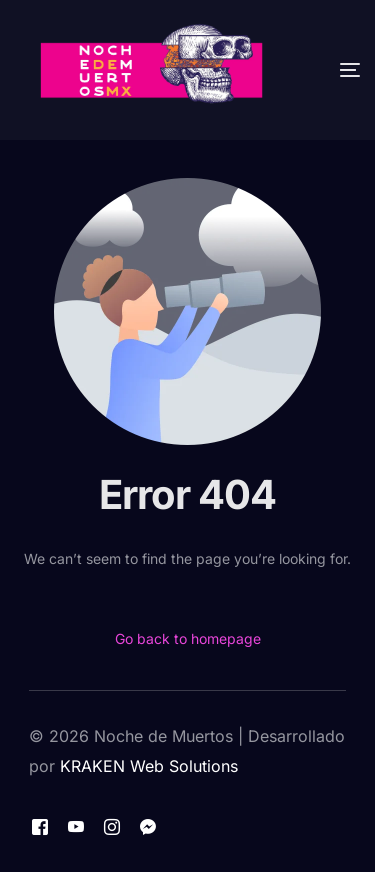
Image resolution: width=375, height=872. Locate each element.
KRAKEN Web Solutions (149, 766)
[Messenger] (148, 826)
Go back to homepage (188, 638)
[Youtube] (76, 826)
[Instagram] (112, 826)
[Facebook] (40, 826)
